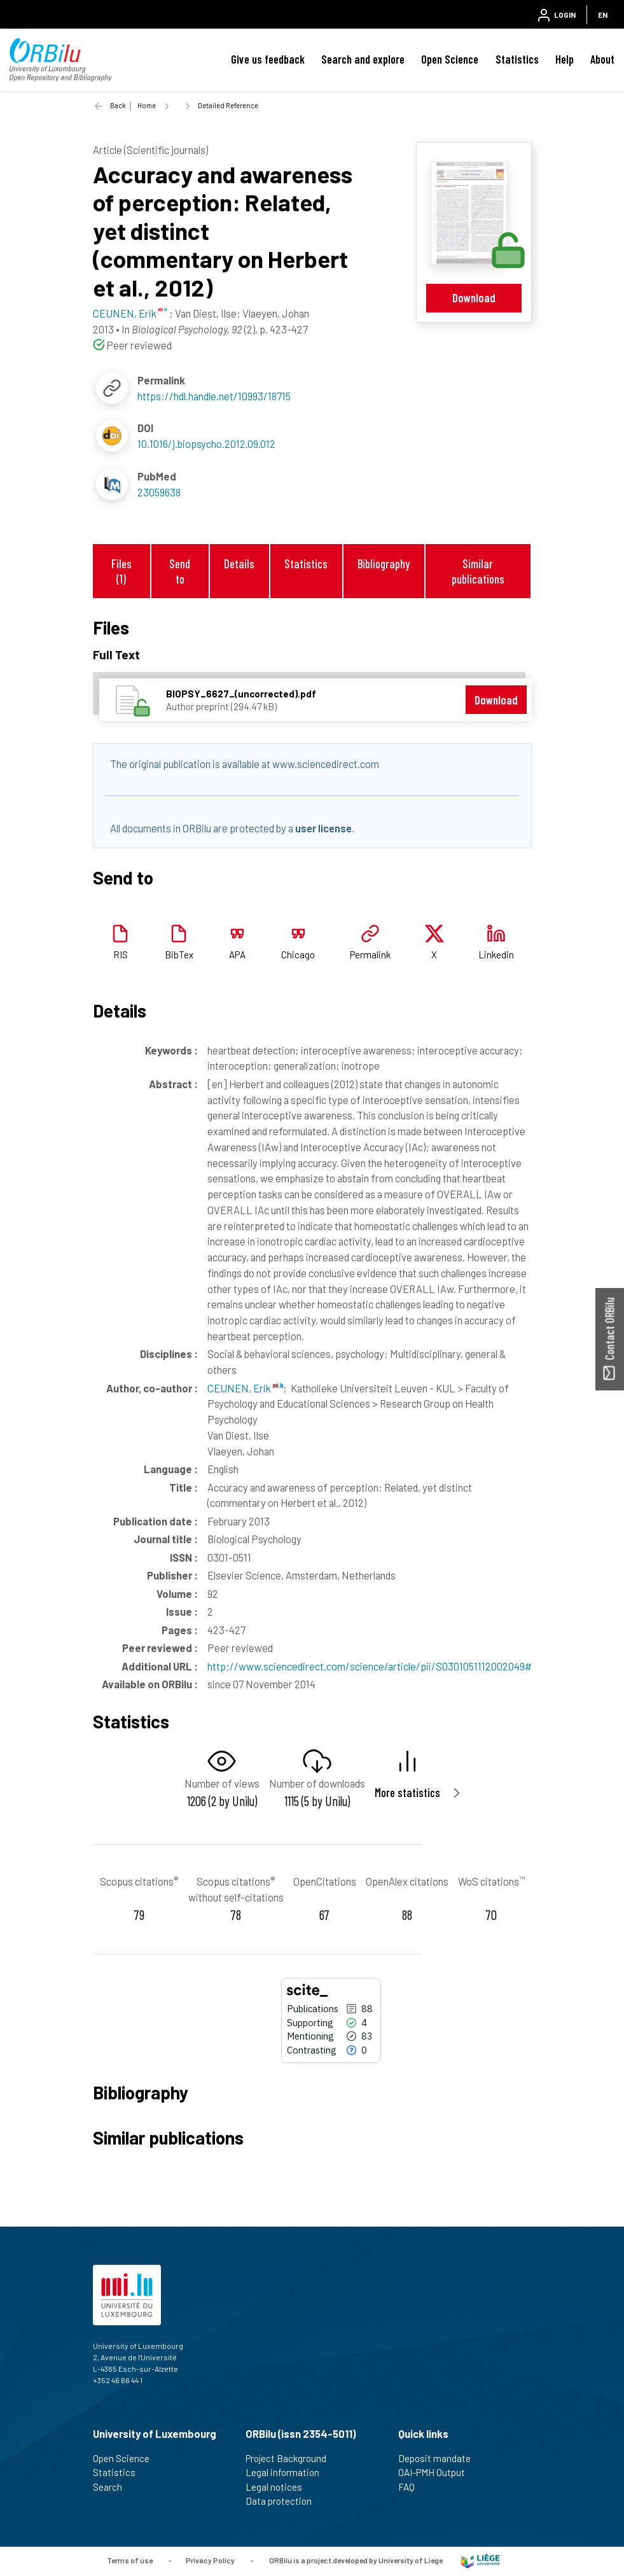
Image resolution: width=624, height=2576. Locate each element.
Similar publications (478, 570)
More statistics (407, 1792)
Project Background (291, 2458)
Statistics (517, 59)
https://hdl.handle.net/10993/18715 (214, 395)
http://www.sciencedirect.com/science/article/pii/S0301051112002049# (369, 1666)
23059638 (159, 492)
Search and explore (363, 59)
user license (323, 828)
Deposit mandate (440, 2458)
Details (239, 563)
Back (118, 105)
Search (113, 2487)
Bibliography (383, 563)
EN (602, 14)
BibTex (179, 954)
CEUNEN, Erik (245, 1388)
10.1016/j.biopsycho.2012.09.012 (206, 443)
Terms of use (130, 2560)
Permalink (370, 954)
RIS (120, 954)
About (602, 59)
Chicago (298, 954)
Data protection (284, 2501)
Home (146, 105)
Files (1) (121, 570)
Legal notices (279, 2487)
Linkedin (496, 954)
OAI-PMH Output (437, 2472)
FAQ (412, 2487)
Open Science (449, 59)
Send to (179, 570)
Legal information (288, 2472)
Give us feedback (268, 59)
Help (564, 59)
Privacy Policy (210, 2560)
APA (237, 954)
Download (474, 297)
